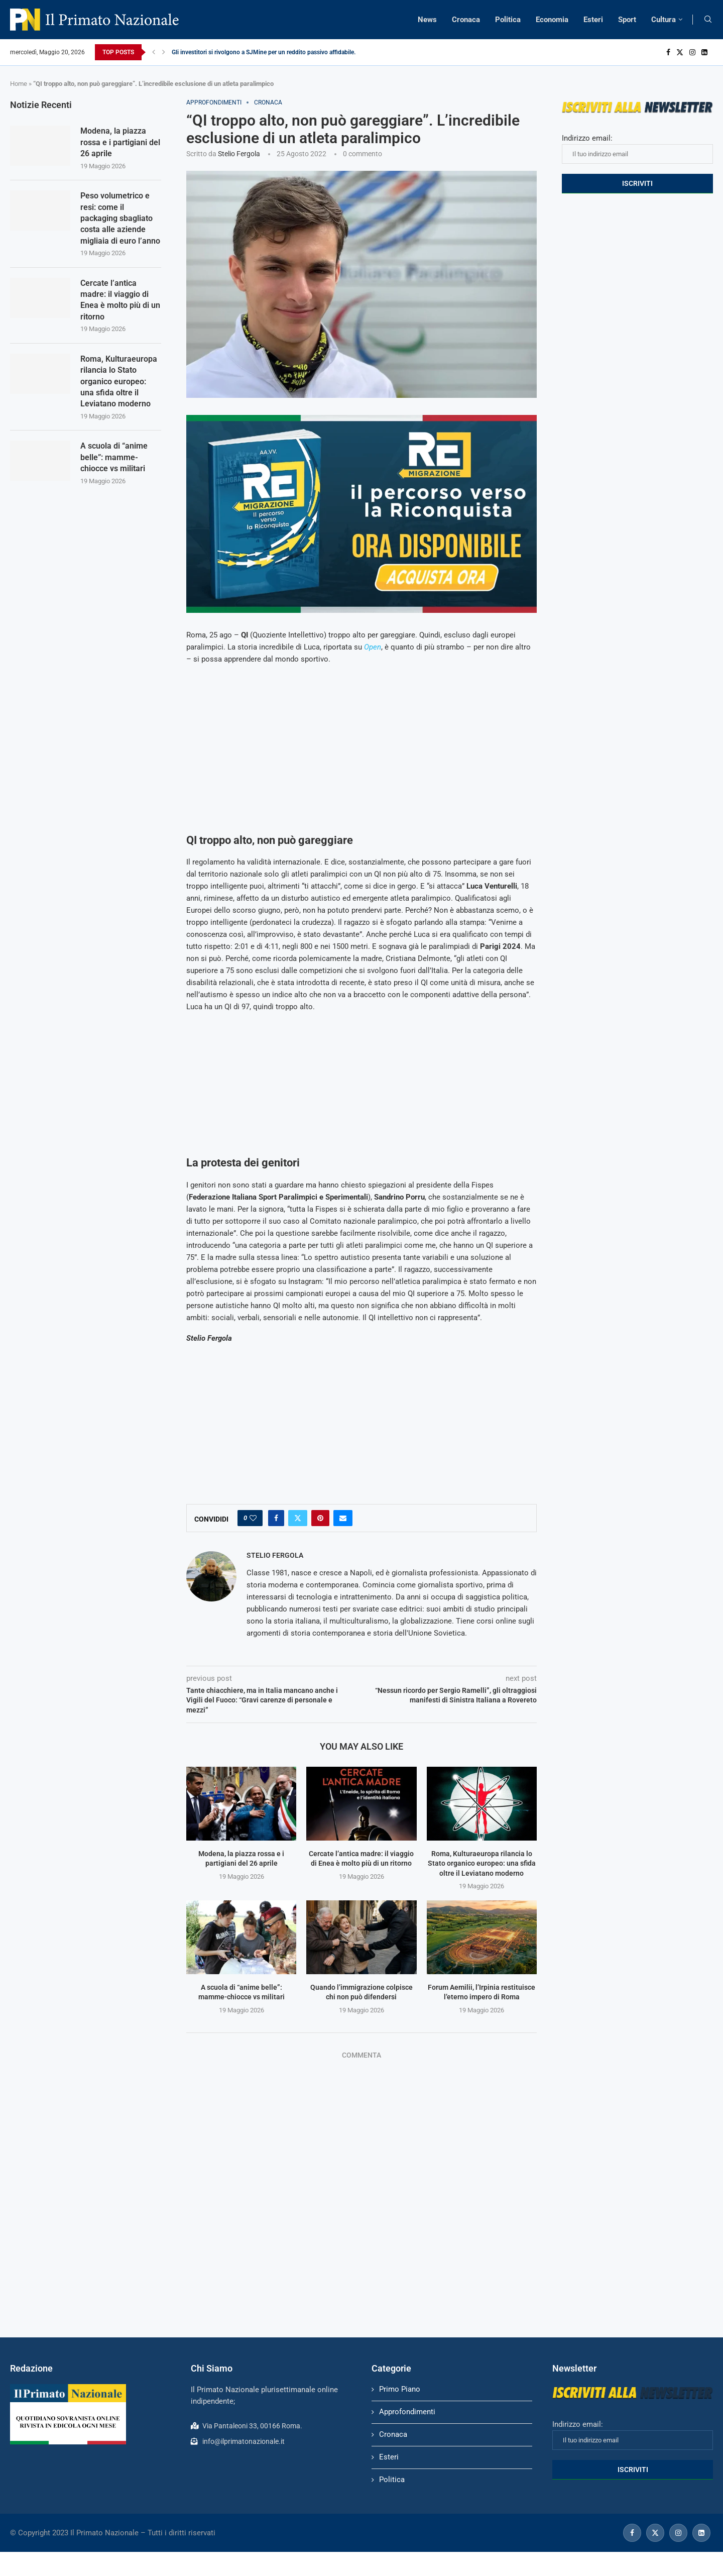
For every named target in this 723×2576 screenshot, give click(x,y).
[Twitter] (680, 52)
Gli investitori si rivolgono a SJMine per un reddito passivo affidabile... (265, 52)
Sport (627, 19)
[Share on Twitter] (297, 1518)
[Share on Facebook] (276, 1518)
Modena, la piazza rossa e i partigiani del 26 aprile (120, 142)
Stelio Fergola (239, 154)
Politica (508, 19)
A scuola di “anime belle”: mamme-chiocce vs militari (114, 457)
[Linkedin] (704, 52)
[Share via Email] (342, 1518)
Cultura (663, 19)
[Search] (708, 20)
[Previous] (154, 52)
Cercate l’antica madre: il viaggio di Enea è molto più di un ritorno (120, 299)
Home (18, 83)
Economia (552, 19)
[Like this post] (253, 1518)
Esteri (593, 19)
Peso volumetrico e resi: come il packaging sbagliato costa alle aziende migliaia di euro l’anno (120, 218)
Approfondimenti (407, 2411)
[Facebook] (668, 52)
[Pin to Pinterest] (320, 1518)
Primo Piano (399, 2389)
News (427, 19)
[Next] (164, 52)
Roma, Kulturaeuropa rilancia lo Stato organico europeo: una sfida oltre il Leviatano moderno (482, 1863)
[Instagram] (692, 52)
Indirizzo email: (637, 149)
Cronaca (466, 19)
